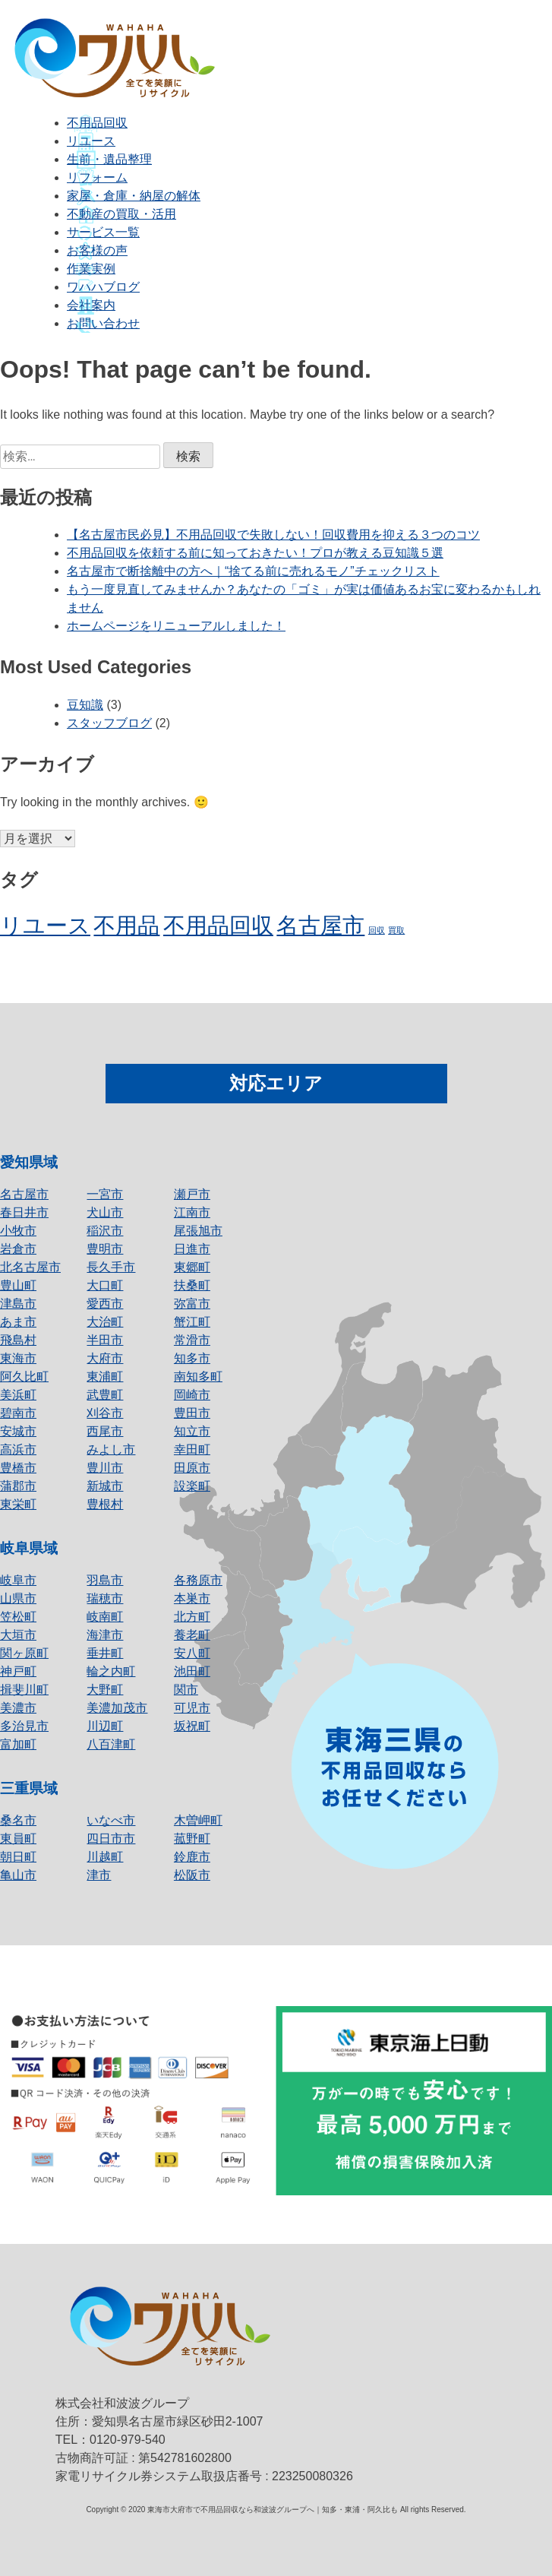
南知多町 (198, 1376)
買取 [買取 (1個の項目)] (396, 930)
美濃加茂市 (117, 1707)
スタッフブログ (109, 723)
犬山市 (105, 1212)
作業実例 (91, 268)
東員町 (18, 1838)
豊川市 (105, 1467)
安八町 (192, 1653)
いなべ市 (111, 1820)
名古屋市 (24, 1194)
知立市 (192, 1431)
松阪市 (192, 1875)
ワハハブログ (103, 286)
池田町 (192, 1671)
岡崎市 (192, 1394)
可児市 (192, 1707)
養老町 (192, 1634)
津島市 (18, 1303)
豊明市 (105, 1248)
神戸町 (18, 1671)
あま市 (18, 1321)
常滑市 (192, 1340)
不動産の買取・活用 (121, 213)
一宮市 (105, 1194)
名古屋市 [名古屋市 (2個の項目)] (320, 925)
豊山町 (18, 1285)
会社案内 (91, 305)
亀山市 (18, 1875)
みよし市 (111, 1449)
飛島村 (18, 1340)
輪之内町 (111, 1671)
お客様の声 (97, 250)
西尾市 (105, 1431)
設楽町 (192, 1485)
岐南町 (105, 1616)
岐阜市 (18, 1580)
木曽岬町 (198, 1820)
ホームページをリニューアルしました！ (176, 625)
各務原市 (198, 1580)
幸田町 (192, 1449)
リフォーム (97, 177)
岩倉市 (18, 1248)
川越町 (105, 1856)
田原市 (192, 1467)
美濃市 (18, 1707)
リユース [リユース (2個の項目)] (45, 925)
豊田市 (192, 1413)
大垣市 (18, 1634)
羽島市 (105, 1580)
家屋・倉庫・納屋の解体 (133, 195)
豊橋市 (18, 1467)
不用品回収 (97, 122)
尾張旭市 (198, 1230)
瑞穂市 (105, 1598)
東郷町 (192, 1267)
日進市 (192, 1248)
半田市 (105, 1340)
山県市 (18, 1598)
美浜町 (18, 1394)
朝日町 (18, 1856)
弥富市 (192, 1303)
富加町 (18, 1744)
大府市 (105, 1358)
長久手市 (111, 1267)
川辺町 (105, 1726)
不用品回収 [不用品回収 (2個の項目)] (218, 925)
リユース (91, 140)
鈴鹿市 (192, 1856)
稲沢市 (105, 1230)
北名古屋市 (30, 1267)
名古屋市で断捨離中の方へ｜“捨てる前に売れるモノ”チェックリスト (253, 571)
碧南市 (18, 1413)
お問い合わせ (103, 323)
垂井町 (105, 1653)
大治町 (105, 1321)
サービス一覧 (103, 232)
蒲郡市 (18, 1485)
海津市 (105, 1634)
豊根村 (105, 1504)
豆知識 (85, 704)
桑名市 (18, 1820)
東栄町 (18, 1504)
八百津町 (111, 1744)
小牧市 (18, 1230)
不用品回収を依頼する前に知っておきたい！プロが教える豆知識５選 (255, 552)
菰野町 (192, 1838)
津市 (99, 1875)
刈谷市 (105, 1413)
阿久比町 (24, 1376)
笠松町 (18, 1616)
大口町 (105, 1285)
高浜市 (18, 1449)
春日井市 (24, 1212)
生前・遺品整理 (109, 159)
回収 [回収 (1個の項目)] (376, 930)
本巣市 (192, 1598)
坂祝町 (192, 1726)
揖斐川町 (24, 1689)
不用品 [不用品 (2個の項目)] (126, 925)
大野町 (105, 1689)
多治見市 (24, 1726)
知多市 (192, 1358)
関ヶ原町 (24, 1653)
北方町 (192, 1616)
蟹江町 (192, 1321)
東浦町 (105, 1376)
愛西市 (105, 1303)
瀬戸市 (192, 1194)
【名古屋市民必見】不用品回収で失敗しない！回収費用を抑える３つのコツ (273, 534)
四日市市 (111, 1838)
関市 (186, 1689)
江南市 (192, 1212)
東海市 (18, 1358)
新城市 (105, 1485)
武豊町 (105, 1394)
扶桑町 (192, 1285)
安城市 (18, 1431)
